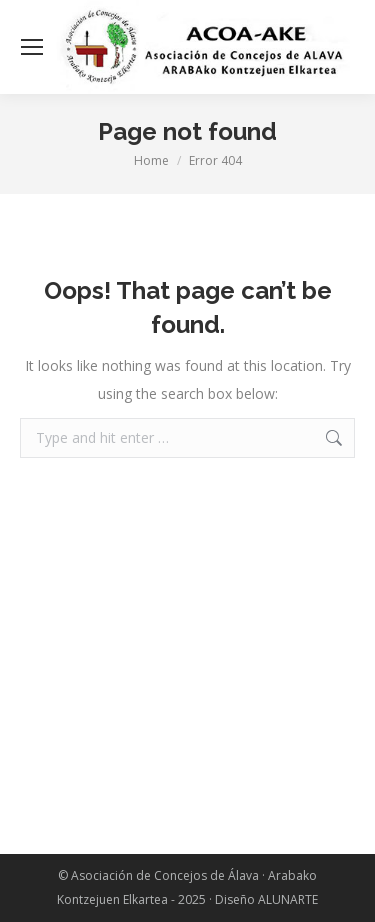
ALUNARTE (288, 899)
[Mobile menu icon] (32, 47)
